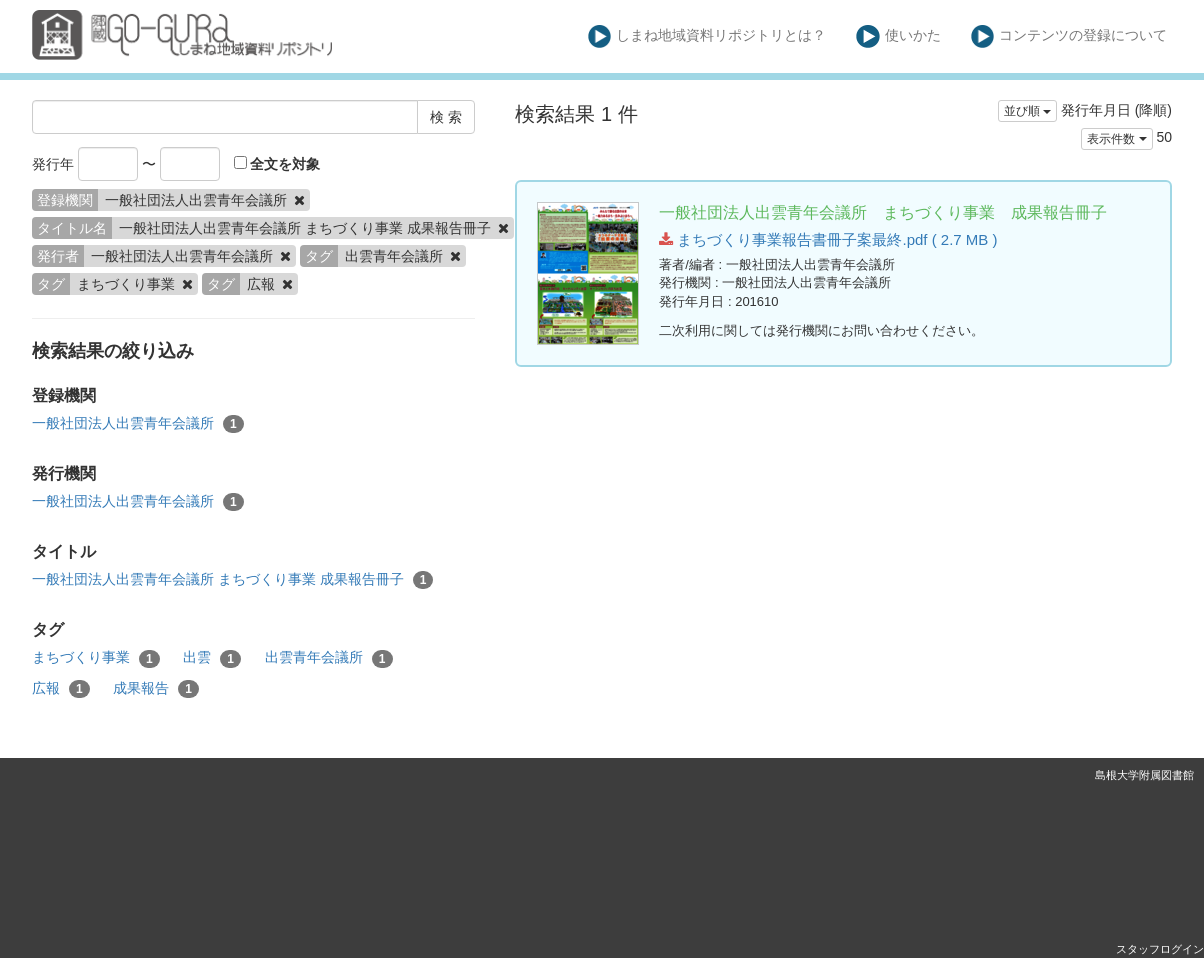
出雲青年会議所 (329, 658)
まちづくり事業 (96, 658)
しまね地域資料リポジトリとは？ (707, 36)
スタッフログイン (1160, 949)
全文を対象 (277, 164)
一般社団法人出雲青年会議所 (138, 424)
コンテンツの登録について (1069, 36)
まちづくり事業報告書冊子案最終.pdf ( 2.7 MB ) (828, 239)
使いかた (898, 36)
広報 (61, 689)
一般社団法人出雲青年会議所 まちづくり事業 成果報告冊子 (232, 580)
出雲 (212, 658)
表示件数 (1116, 139)
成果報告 (156, 689)
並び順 (1027, 111)
